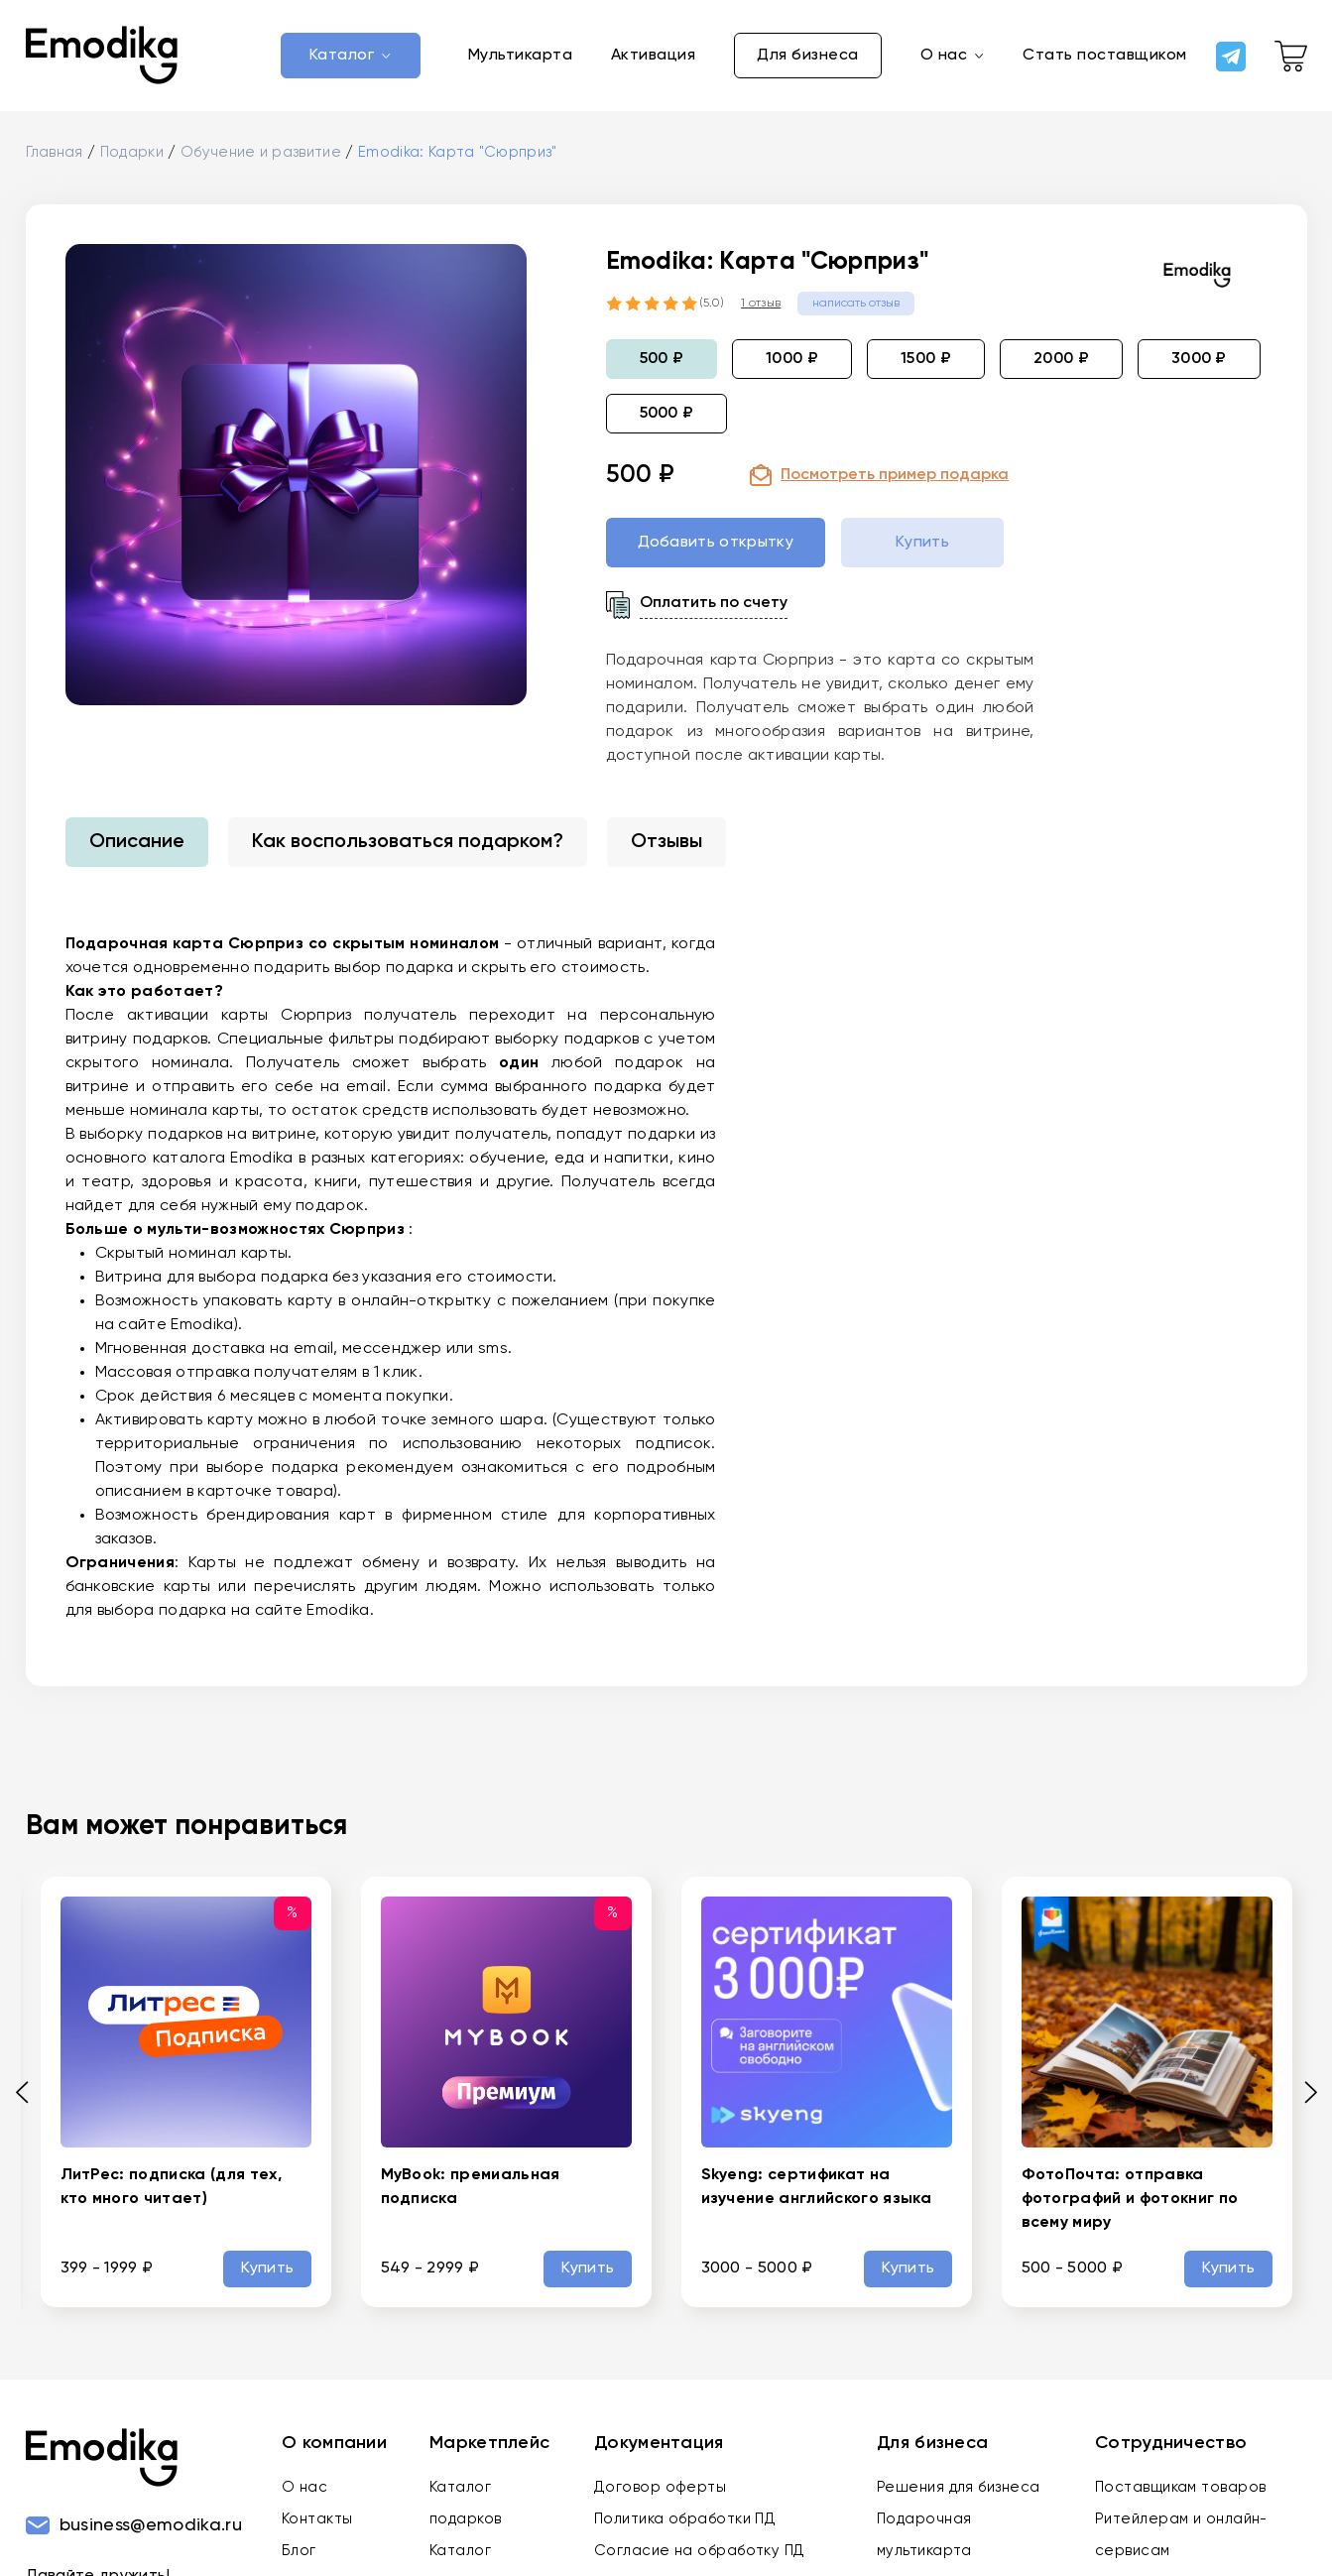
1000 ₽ (792, 364)
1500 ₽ (926, 364)
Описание (136, 848)
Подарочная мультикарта (924, 2539)
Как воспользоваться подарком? (407, 848)
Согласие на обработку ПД (699, 2555)
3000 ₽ (1199, 364)
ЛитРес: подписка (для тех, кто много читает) (171, 2193)
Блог (299, 2555)
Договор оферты (660, 2492)
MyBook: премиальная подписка (470, 2193)
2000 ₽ (1061, 364)
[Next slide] (1303, 2097)
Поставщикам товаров (1181, 2492)
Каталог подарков (465, 2508)
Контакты (317, 2523)
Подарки (132, 158)
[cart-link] (1290, 58)
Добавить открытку (715, 548)
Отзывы (666, 848)
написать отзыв (856, 308)
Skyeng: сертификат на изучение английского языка (816, 2193)
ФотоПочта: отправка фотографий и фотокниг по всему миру (1130, 2205)
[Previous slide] (29, 2097)
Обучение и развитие (263, 158)
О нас (304, 2492)
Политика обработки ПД (685, 2523)
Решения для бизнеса (958, 2492)
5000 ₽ (667, 419)
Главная (54, 158)
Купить (270, 2274)
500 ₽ (662, 364)
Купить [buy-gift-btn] (922, 548)
